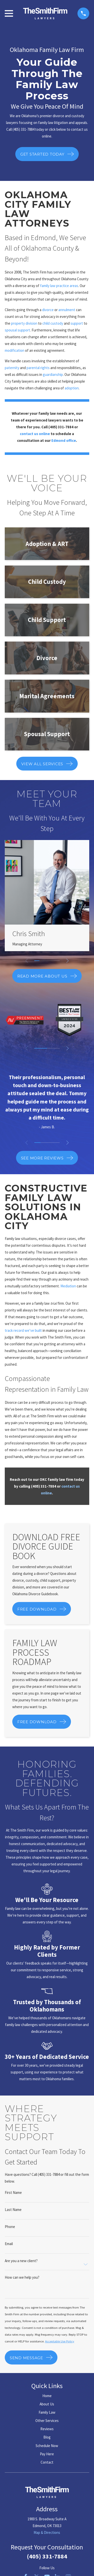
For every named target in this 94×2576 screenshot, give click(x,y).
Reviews (47, 2428)
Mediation (68, 1286)
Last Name (13, 2209)
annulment (66, 309)
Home (47, 2395)
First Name (13, 2192)
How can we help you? (22, 2277)
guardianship (53, 374)
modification (15, 350)
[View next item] (67, 961)
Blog (47, 2437)
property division (24, 323)
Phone (10, 2227)
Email (9, 2244)
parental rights (38, 367)
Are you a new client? (21, 2261)
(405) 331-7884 (47, 2556)
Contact (47, 2462)
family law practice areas (59, 285)
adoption (72, 388)
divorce (48, 309)
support (77, 323)
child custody (53, 323)
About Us (47, 2404)
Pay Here (47, 2454)
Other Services (47, 2420)
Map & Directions (47, 2532)
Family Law (47, 2412)
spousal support (17, 330)
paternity (12, 367)
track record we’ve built (23, 1330)
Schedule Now (47, 2445)
